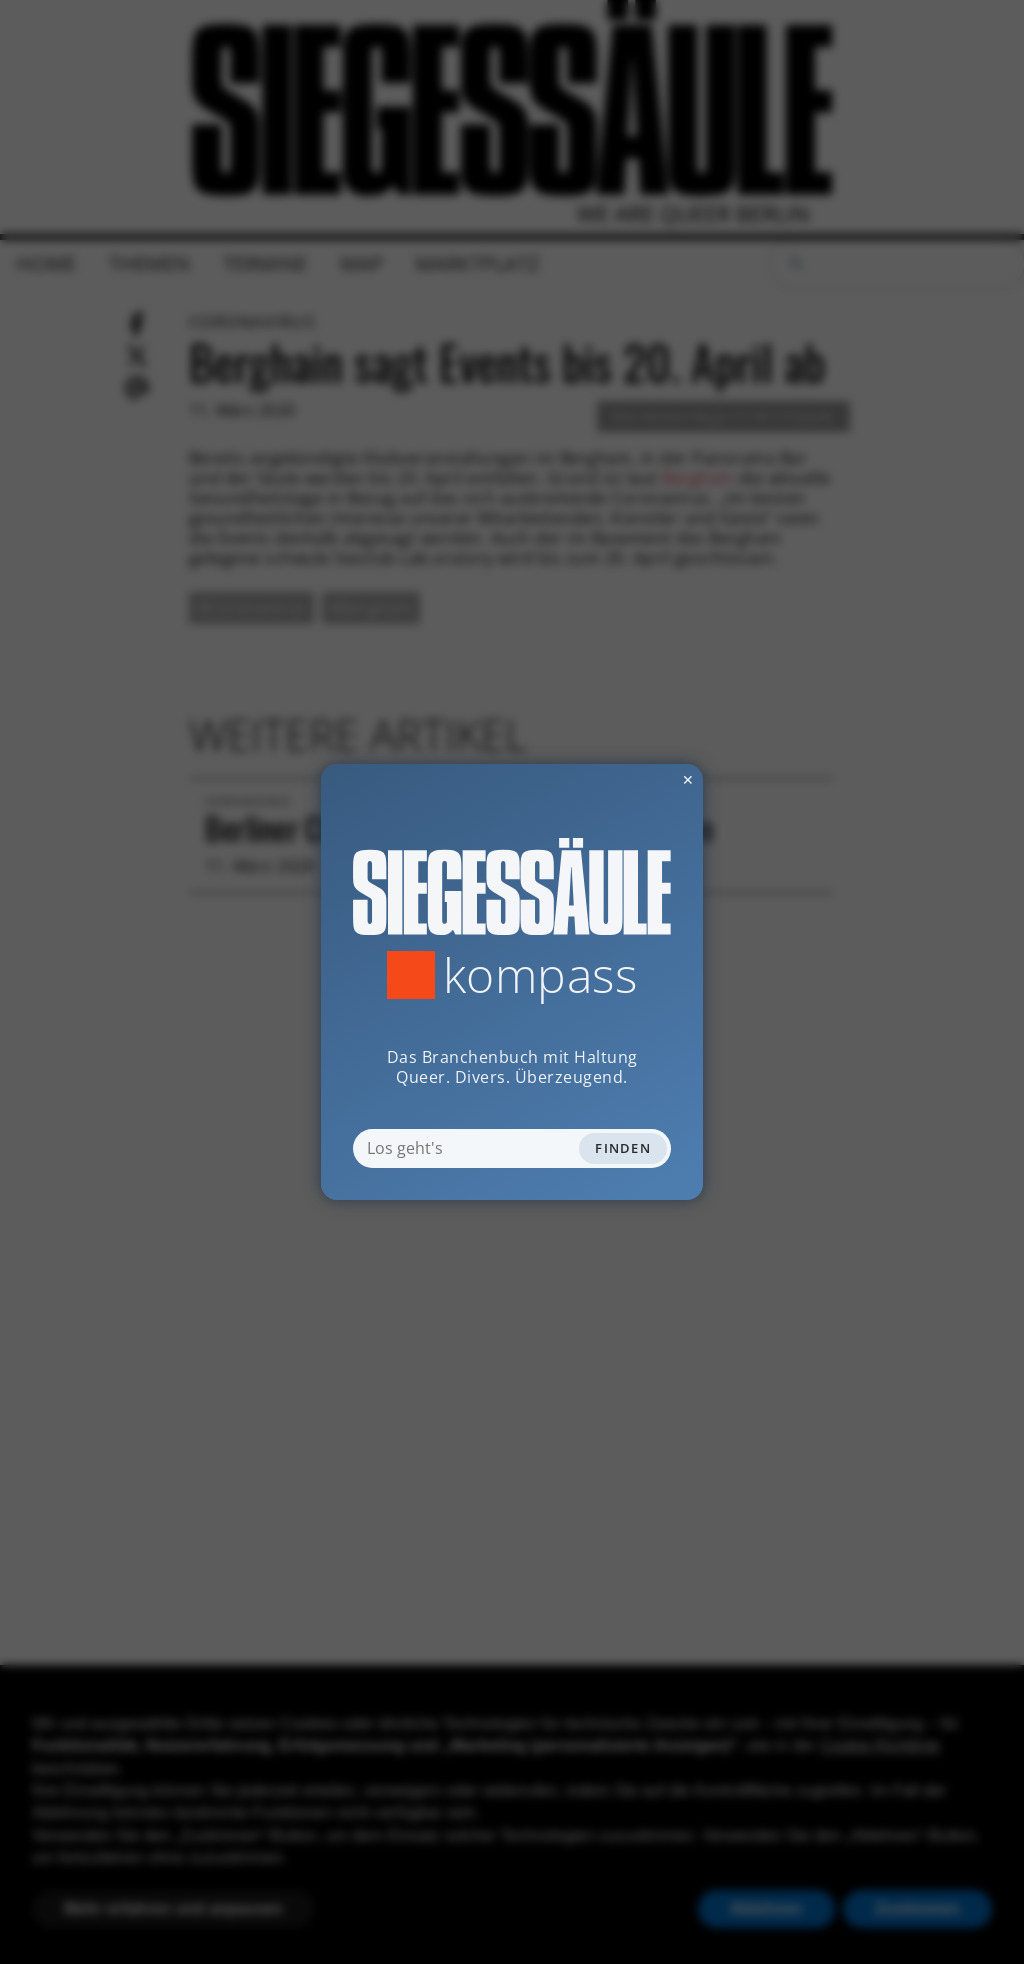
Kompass (540, 975)
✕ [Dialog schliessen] (639, 779)
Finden (623, 1148)
